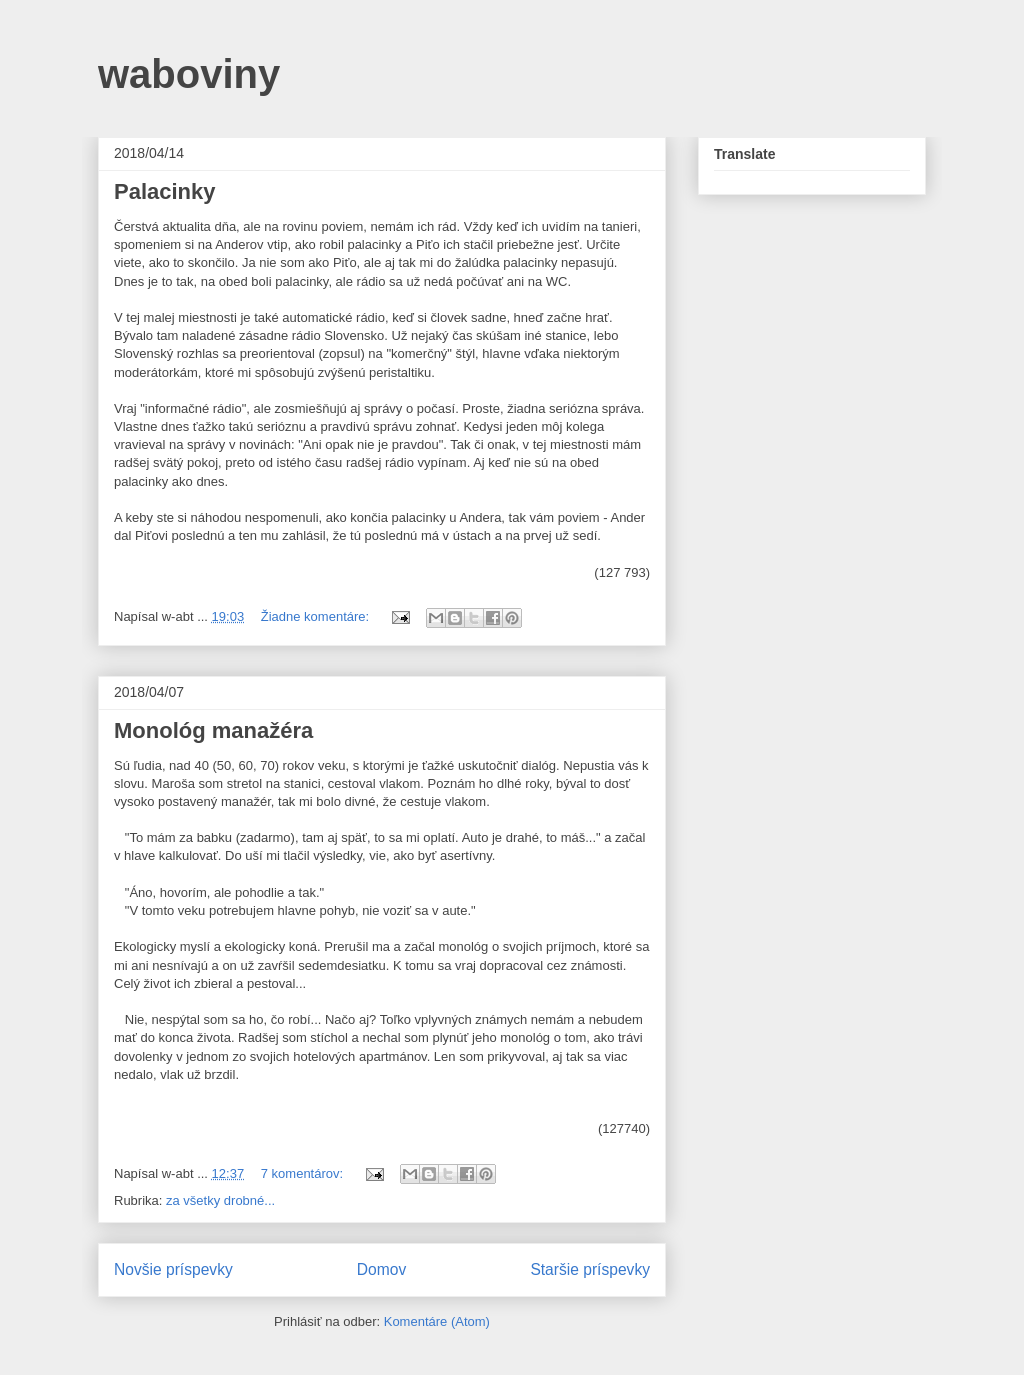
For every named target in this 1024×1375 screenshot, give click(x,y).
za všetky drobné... (220, 1200)
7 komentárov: (304, 1173)
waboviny (189, 74)
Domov (381, 1269)
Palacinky (165, 191)
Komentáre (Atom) (437, 1321)
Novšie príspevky (173, 1269)
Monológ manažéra (213, 730)
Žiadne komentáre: (317, 616)
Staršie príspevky (590, 1269)
